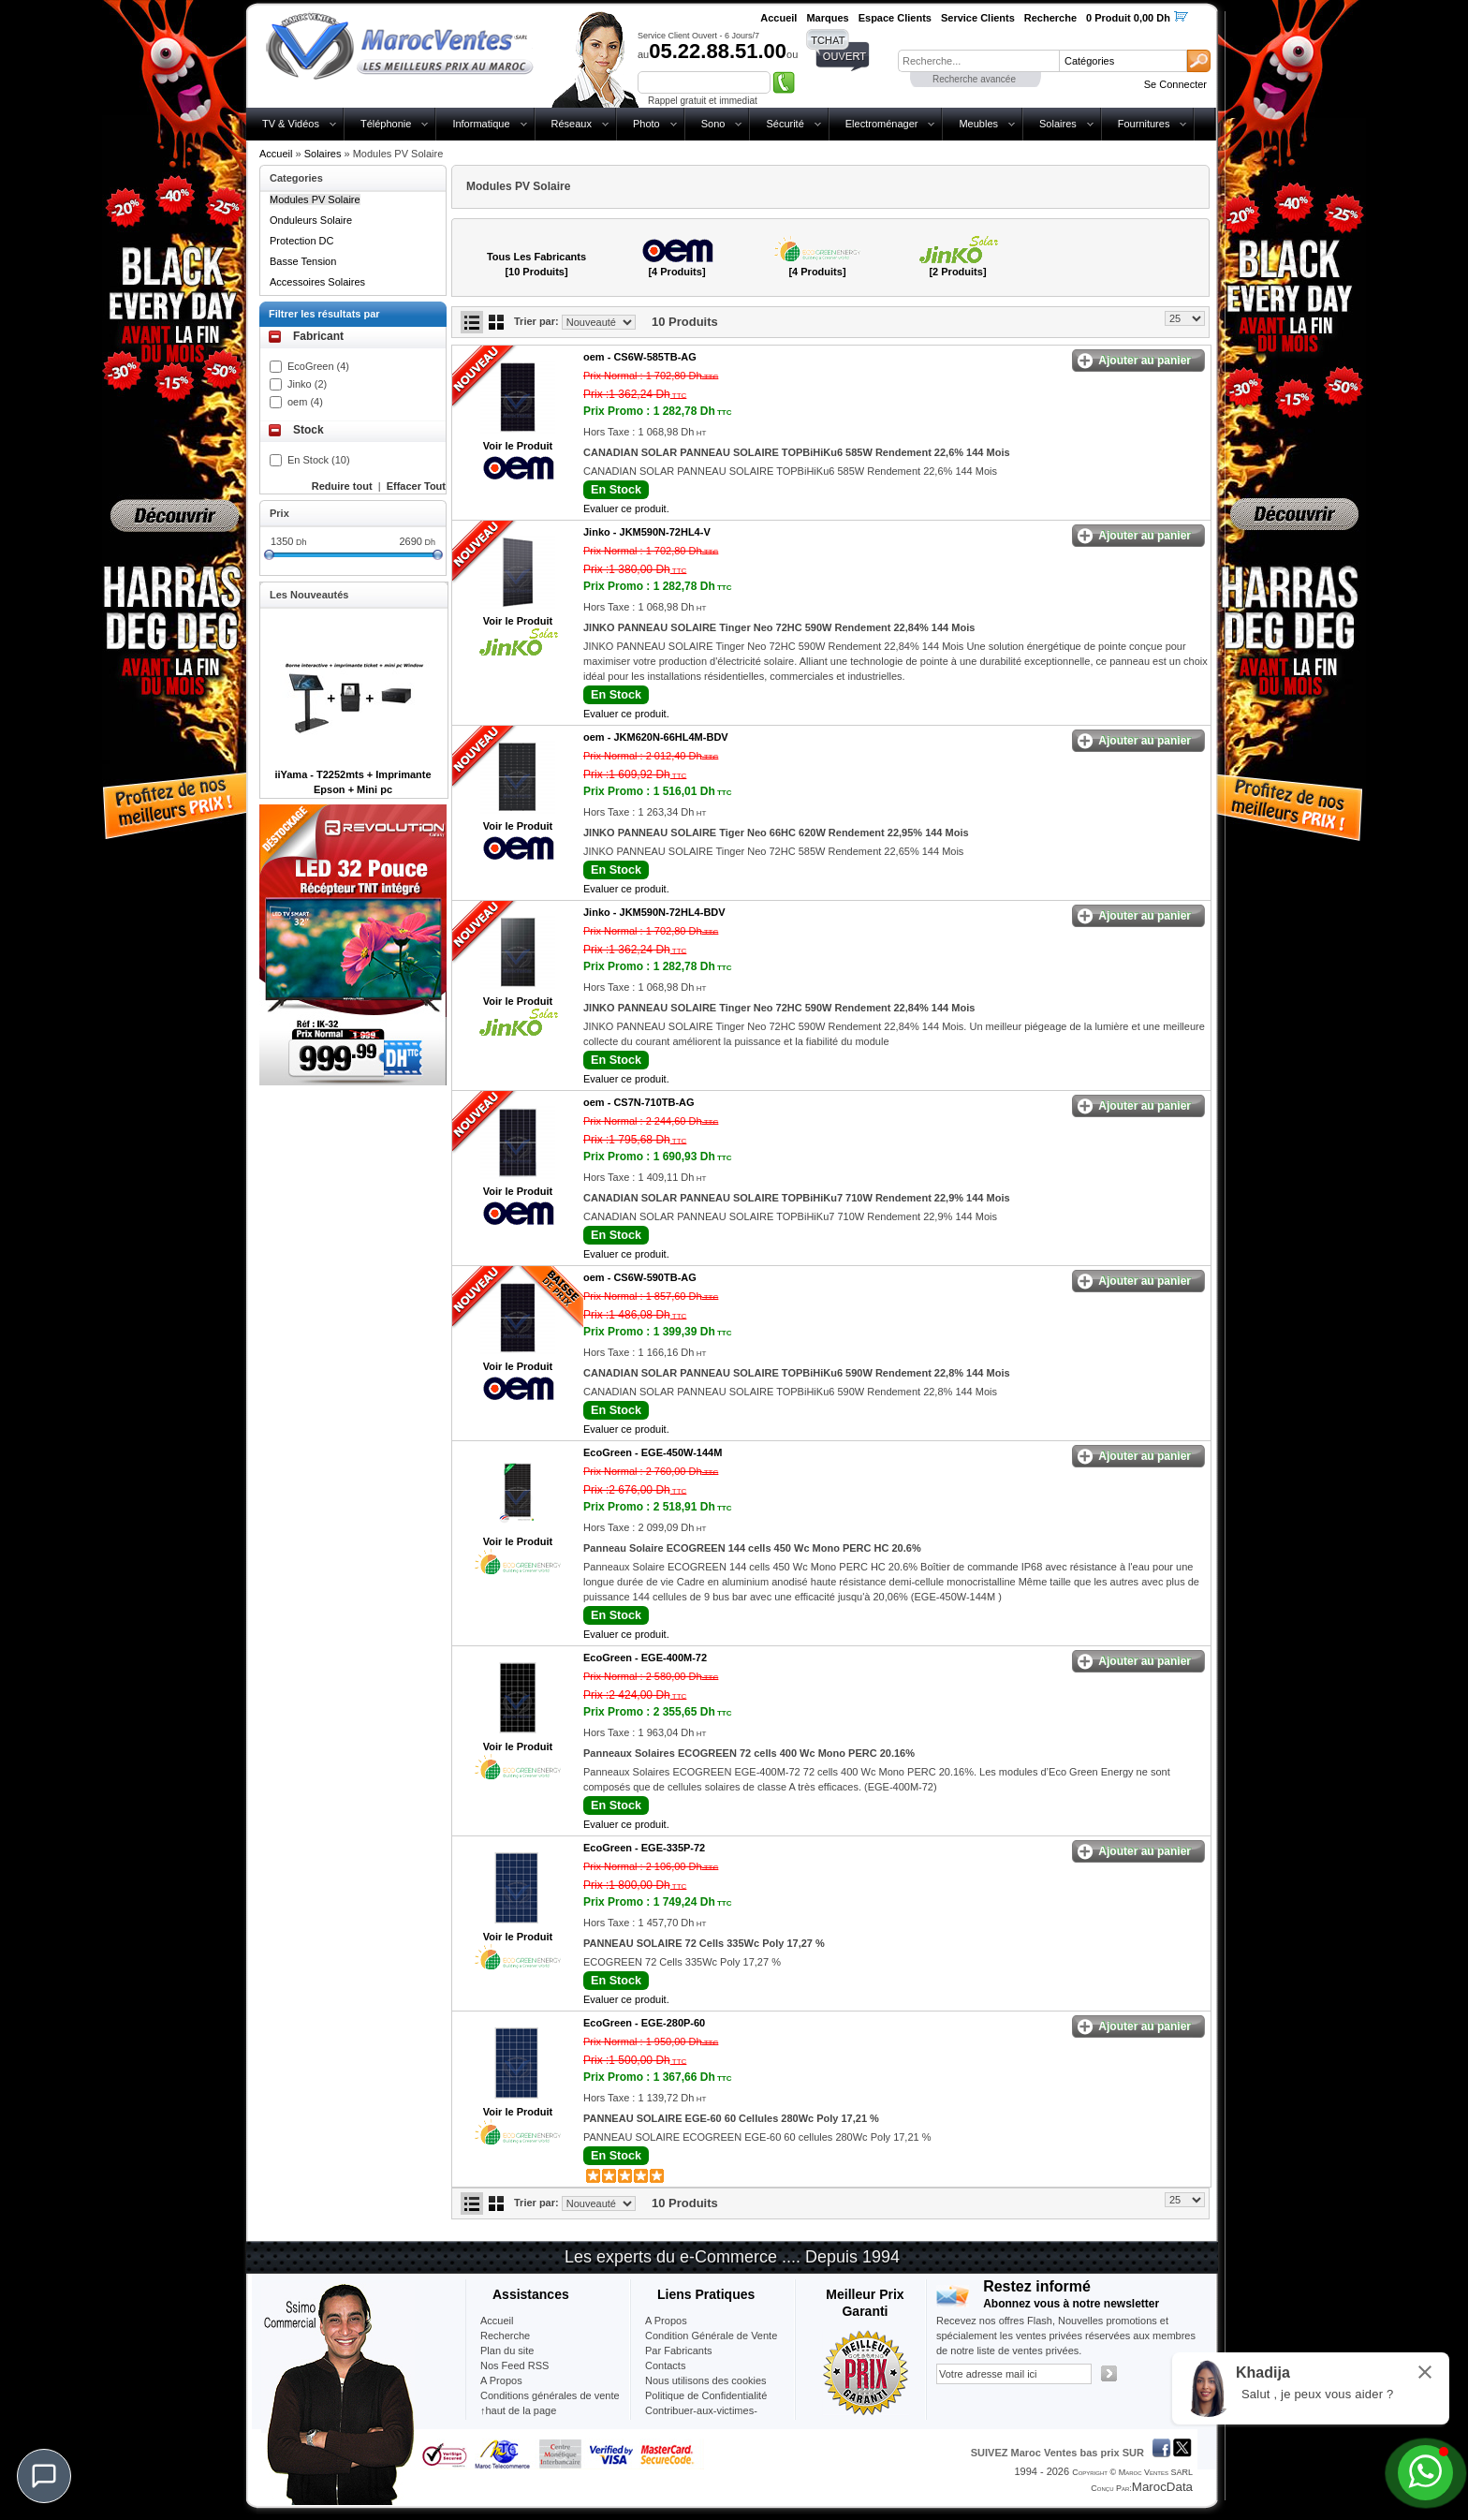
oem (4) (305, 401)
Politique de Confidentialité (706, 2395)
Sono (713, 123)
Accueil (275, 153)
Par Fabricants (678, 2350)
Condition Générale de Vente (711, 2335)
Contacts (665, 2365)
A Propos (666, 2320)
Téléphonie (385, 123)
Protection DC (301, 240)
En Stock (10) (318, 459)
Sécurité (784, 123)
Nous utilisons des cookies (706, 2380)
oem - (640, 356)
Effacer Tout (416, 486)
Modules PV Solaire (315, 199)
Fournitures (1144, 123)
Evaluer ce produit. (626, 508)
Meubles (978, 123)
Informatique (480, 123)
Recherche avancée (974, 79)
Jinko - (647, 532)
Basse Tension (303, 261)
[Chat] (44, 2476)
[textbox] (978, 61)
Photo (646, 123)
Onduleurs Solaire (311, 220)
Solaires (1058, 123)
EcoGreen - (652, 1452)
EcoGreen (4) (318, 366)
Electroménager (881, 123)
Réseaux (571, 123)
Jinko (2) (307, 384)
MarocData (1162, 2487)
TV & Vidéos (290, 123)
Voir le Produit (517, 445)
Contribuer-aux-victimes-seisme (701, 2418)
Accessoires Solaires (317, 281)
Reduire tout (342, 486)
